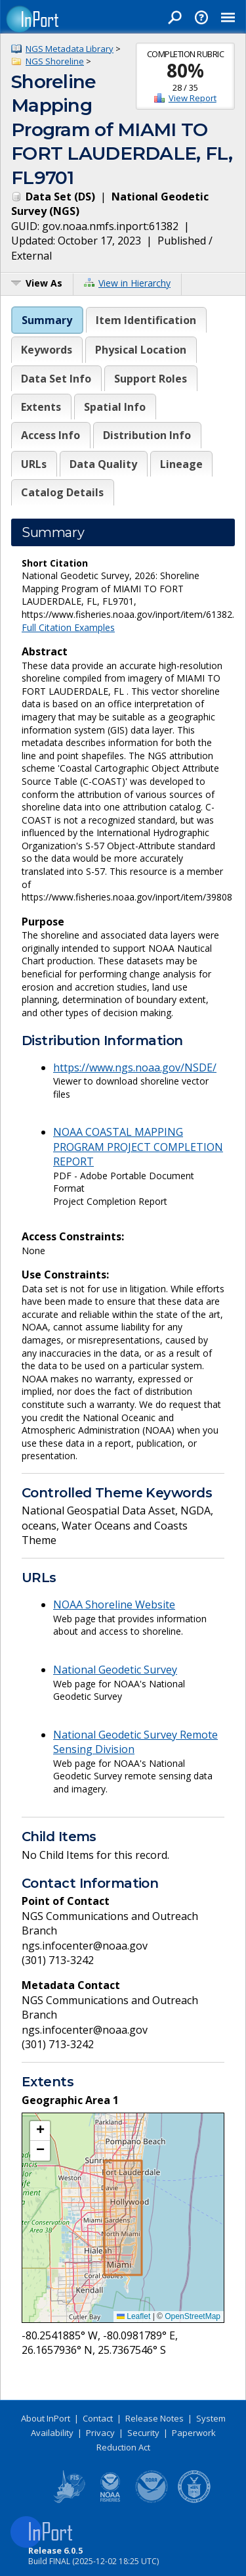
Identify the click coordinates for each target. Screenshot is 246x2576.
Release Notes (154, 2418)
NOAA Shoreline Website (114, 1604)
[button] (40, 2131)
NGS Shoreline (55, 61)
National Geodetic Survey (115, 1669)
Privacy (100, 2433)
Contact (98, 2418)
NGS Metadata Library (69, 49)
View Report (192, 98)
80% (185, 70)
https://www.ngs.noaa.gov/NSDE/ (134, 1067)
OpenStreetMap (192, 2316)
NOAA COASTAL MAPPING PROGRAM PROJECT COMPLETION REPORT (138, 1147)
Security (143, 2433)
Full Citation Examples (68, 627)
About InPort (45, 2418)
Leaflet (133, 2316)
